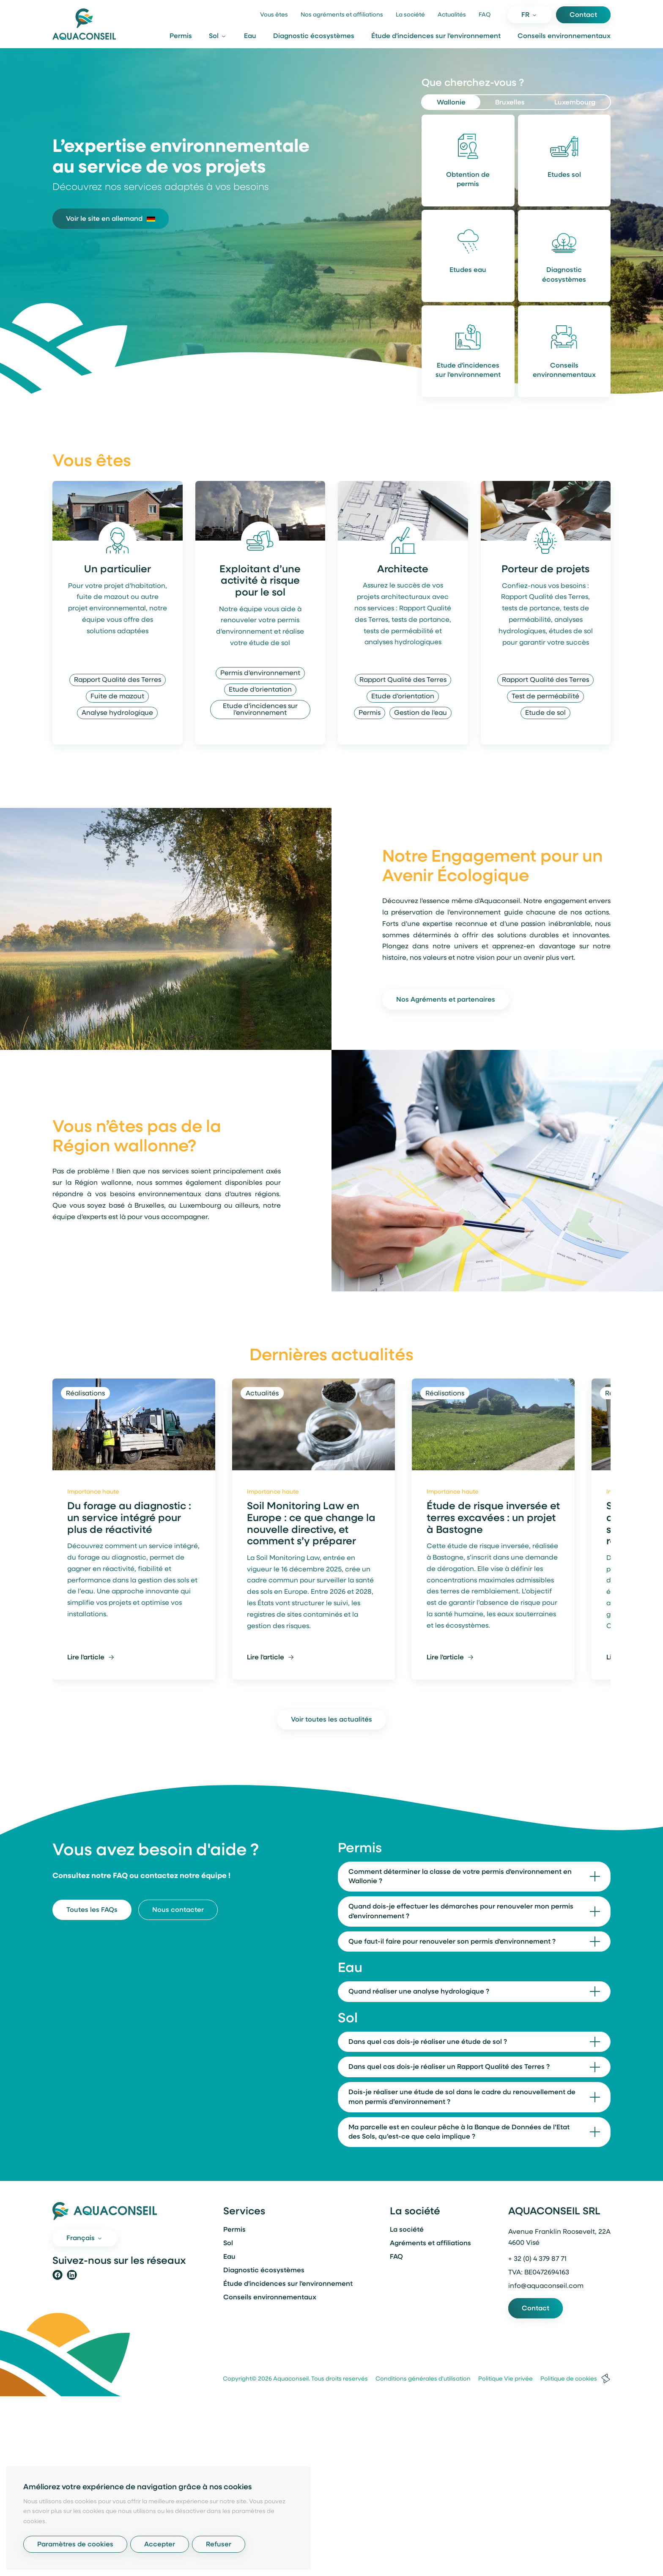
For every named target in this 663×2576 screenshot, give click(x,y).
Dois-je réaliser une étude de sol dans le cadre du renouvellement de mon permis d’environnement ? (461, 2097)
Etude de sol (545, 713)
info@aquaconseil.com (546, 2286)
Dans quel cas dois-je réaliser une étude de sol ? (427, 2042)
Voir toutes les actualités (331, 1719)
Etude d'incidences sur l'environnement (468, 371)
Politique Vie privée (502, 2379)
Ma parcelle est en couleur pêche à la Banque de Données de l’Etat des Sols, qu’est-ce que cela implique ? (459, 2132)
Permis (181, 36)
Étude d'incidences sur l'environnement (436, 36)
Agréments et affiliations (430, 2243)
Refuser (218, 2544)
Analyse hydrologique (117, 713)
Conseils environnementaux (564, 36)
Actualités (452, 15)
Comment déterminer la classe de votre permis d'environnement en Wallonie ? (460, 1877)
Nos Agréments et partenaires (445, 1000)
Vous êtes (274, 15)
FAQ (484, 15)
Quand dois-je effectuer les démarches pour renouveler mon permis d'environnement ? (460, 1911)
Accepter (159, 2544)
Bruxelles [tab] (510, 102)
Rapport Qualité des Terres (117, 680)
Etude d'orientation (260, 690)
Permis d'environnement (260, 673)
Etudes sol (564, 175)
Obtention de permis (468, 180)
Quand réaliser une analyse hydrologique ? (418, 1991)
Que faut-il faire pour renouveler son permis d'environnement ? (452, 1942)
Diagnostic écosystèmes (313, 36)
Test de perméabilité (545, 696)
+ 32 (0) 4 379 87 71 (537, 2259)
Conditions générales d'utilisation (420, 2379)
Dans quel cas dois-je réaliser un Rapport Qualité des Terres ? (449, 2067)
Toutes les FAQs (92, 1910)
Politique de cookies (565, 2379)
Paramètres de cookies (75, 2544)
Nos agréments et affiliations (342, 15)
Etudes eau (467, 270)
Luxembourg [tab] (574, 102)
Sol (228, 2243)
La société (410, 15)
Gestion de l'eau (420, 713)
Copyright (237, 2379)
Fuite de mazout (117, 696)
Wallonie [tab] (451, 102)
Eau (250, 36)
